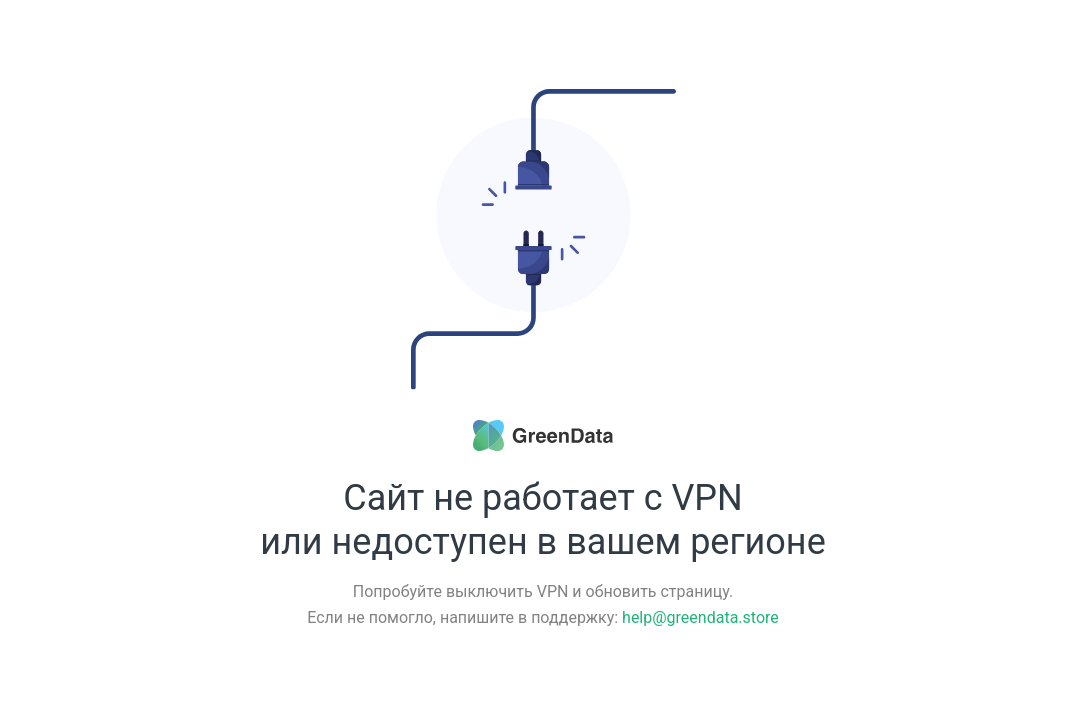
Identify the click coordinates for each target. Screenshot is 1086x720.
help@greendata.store (700, 617)
